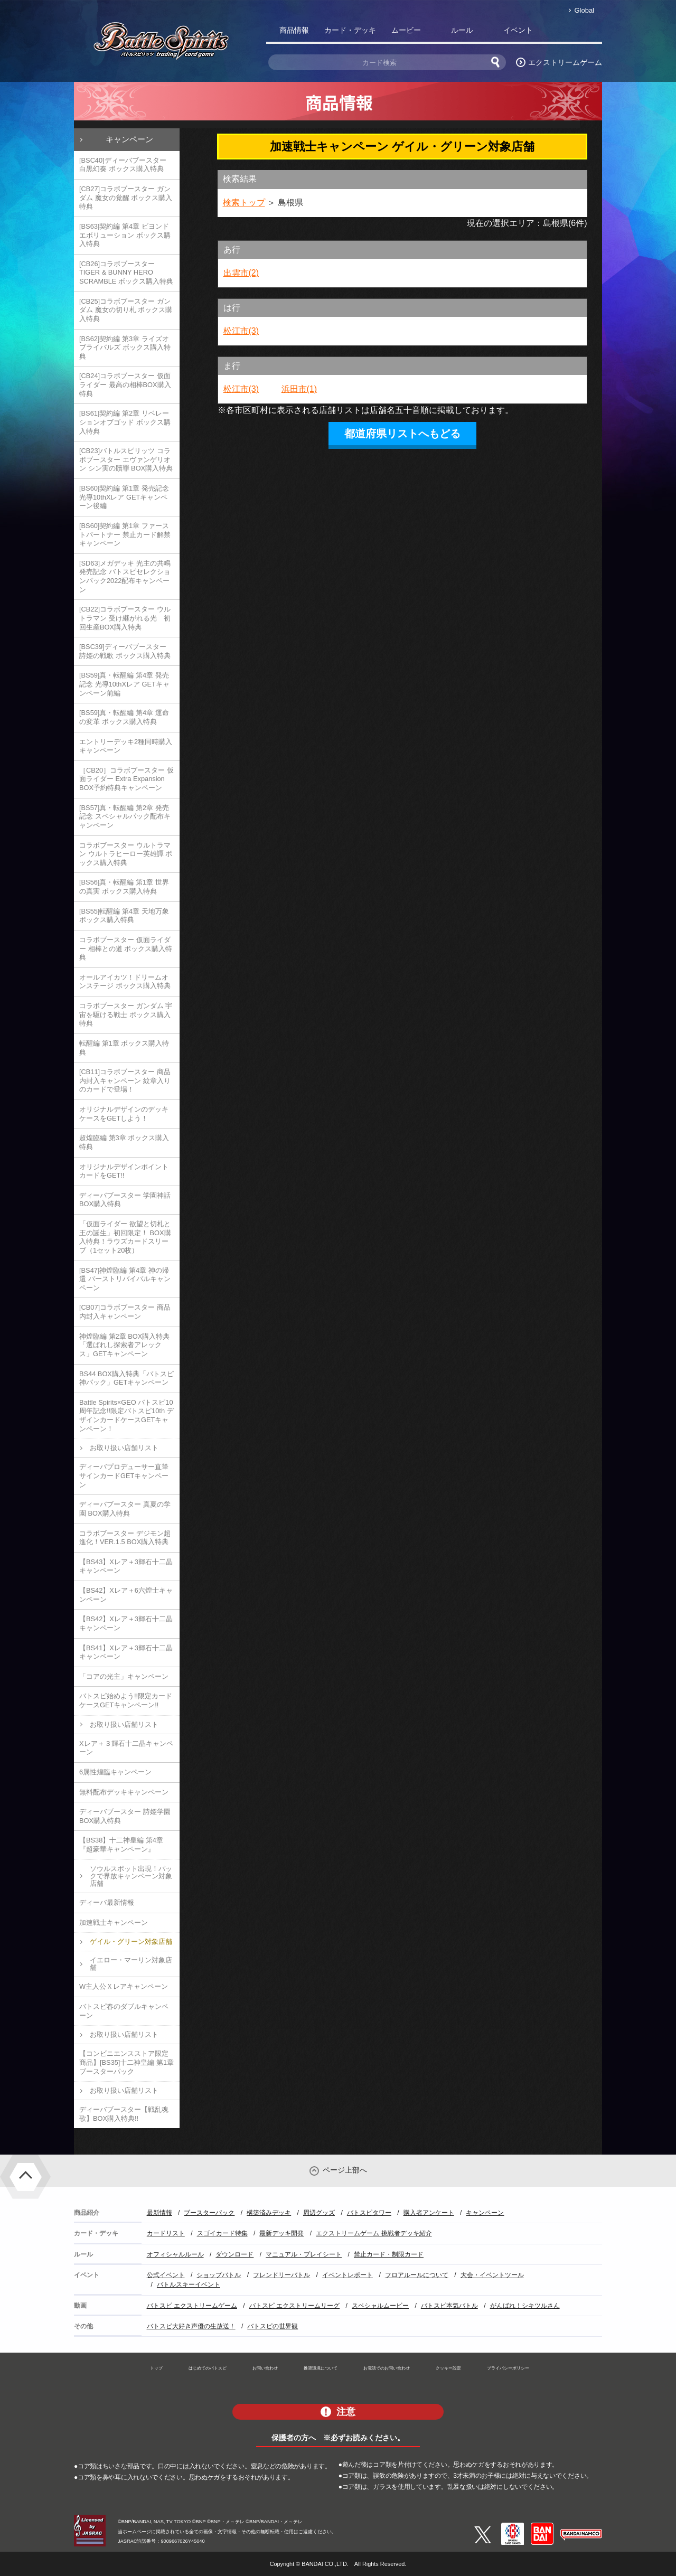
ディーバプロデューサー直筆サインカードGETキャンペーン (123, 1475)
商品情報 (294, 30)
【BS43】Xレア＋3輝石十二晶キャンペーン (126, 1566)
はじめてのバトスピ (208, 2368)
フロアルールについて (416, 2275)
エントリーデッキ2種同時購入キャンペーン (125, 746)
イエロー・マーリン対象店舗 (131, 1963)
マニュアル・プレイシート (304, 2254)
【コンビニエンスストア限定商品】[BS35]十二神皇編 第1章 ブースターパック (126, 2062)
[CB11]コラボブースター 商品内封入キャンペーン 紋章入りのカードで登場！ (125, 1080)
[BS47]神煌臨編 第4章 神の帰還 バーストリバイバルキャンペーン (125, 1279)
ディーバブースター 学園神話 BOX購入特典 (125, 1199)
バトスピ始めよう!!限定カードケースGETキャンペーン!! (125, 1700)
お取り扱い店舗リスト (124, 1448)
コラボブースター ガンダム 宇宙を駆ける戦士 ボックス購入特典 (125, 1014)
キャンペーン (129, 139)
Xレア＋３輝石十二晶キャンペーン (126, 1748)
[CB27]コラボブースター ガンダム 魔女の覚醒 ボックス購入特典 (125, 197)
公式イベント (166, 2275)
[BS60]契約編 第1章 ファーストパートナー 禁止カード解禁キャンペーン (125, 534)
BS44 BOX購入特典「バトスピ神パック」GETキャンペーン (126, 1378)
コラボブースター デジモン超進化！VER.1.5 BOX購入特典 (125, 1537)
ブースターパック (209, 2212)
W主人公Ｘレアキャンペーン (123, 1986)
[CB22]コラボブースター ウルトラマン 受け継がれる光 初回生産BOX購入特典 (125, 618)
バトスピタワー (369, 2212)
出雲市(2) (241, 272)
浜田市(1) (299, 388)
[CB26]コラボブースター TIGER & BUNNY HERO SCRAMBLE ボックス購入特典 (126, 272)
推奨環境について (320, 2368)
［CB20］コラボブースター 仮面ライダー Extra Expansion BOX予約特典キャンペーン (126, 779)
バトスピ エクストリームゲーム (192, 2305)
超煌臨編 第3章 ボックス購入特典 (124, 1142)
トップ (156, 2368)
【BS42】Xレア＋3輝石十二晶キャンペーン (126, 1623)
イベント (518, 30)
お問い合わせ (265, 2368)
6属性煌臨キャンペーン (115, 1772)
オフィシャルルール (175, 2254)
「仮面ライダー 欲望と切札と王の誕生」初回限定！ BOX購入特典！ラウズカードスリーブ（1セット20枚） (125, 1237)
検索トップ (244, 202)
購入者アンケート (428, 2212)
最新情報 (159, 2212)
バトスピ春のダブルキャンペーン (123, 2010)
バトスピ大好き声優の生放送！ (191, 2326)
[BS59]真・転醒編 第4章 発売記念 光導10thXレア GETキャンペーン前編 (124, 684)
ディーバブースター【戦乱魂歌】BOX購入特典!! (123, 2113)
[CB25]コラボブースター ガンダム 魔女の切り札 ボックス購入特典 (125, 310)
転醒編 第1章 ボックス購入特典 (124, 1047)
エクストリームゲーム (565, 62)
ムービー (406, 30)
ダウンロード (234, 2254)
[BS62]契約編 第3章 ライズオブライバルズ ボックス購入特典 (125, 347)
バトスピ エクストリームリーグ (294, 2305)
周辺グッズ (319, 2212)
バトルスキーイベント (188, 2284)
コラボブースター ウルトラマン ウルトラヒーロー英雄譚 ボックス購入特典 (125, 854)
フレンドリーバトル (281, 2275)
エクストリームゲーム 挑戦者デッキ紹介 (373, 2233)
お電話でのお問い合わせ (386, 2368)
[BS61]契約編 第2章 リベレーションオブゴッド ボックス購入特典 (125, 422)
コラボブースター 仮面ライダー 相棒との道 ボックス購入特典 (125, 948)
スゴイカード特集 (222, 2233)
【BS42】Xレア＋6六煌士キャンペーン (126, 1594)
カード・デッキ (350, 30)
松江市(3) (241, 330)
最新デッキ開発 (281, 2233)
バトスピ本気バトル (449, 2305)
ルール (462, 30)
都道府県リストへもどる (402, 433)
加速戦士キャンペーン (113, 1922)
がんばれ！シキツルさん (525, 2305)
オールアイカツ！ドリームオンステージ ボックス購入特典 (125, 981)
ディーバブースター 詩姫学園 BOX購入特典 (125, 1816)
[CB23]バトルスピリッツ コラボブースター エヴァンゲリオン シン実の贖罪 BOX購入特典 (126, 459)
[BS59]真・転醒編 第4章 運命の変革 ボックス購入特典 (124, 717)
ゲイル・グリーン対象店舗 (131, 1941)
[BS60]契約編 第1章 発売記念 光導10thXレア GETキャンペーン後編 (124, 497)
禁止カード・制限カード (389, 2254)
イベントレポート (347, 2275)
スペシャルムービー (380, 2305)
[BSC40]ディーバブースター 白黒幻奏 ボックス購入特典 (122, 164)
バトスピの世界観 (272, 2326)
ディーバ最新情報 (106, 1902)
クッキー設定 (448, 2368)
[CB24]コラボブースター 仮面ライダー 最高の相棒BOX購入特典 (125, 384)
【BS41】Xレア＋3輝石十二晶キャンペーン (126, 1652)
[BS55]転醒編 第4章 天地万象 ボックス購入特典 (124, 915)
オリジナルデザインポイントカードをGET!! (123, 1171)
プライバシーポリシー (508, 2368)
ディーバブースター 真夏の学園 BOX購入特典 (125, 1508)
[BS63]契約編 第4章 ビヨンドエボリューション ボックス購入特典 (125, 235)
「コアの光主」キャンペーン (123, 1676)
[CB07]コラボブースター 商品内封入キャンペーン (125, 1311)
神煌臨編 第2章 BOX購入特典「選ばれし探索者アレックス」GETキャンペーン (124, 1345)
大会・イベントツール (492, 2275)
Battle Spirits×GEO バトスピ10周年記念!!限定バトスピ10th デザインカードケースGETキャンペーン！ (126, 1415)
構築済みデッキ (269, 2212)
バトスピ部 (574, 32)
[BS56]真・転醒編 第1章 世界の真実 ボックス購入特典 (124, 886)
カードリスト (166, 2233)
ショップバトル (218, 2275)
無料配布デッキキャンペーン (123, 1792)
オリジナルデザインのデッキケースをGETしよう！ (123, 1113)
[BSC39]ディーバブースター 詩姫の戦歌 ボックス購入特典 (125, 651)
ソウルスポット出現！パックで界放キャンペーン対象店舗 (131, 1876)
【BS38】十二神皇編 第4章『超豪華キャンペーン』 (121, 1844)
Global (584, 10)
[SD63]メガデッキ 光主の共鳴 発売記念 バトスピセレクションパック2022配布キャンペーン (125, 576)
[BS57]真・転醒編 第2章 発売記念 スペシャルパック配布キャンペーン (125, 816)
